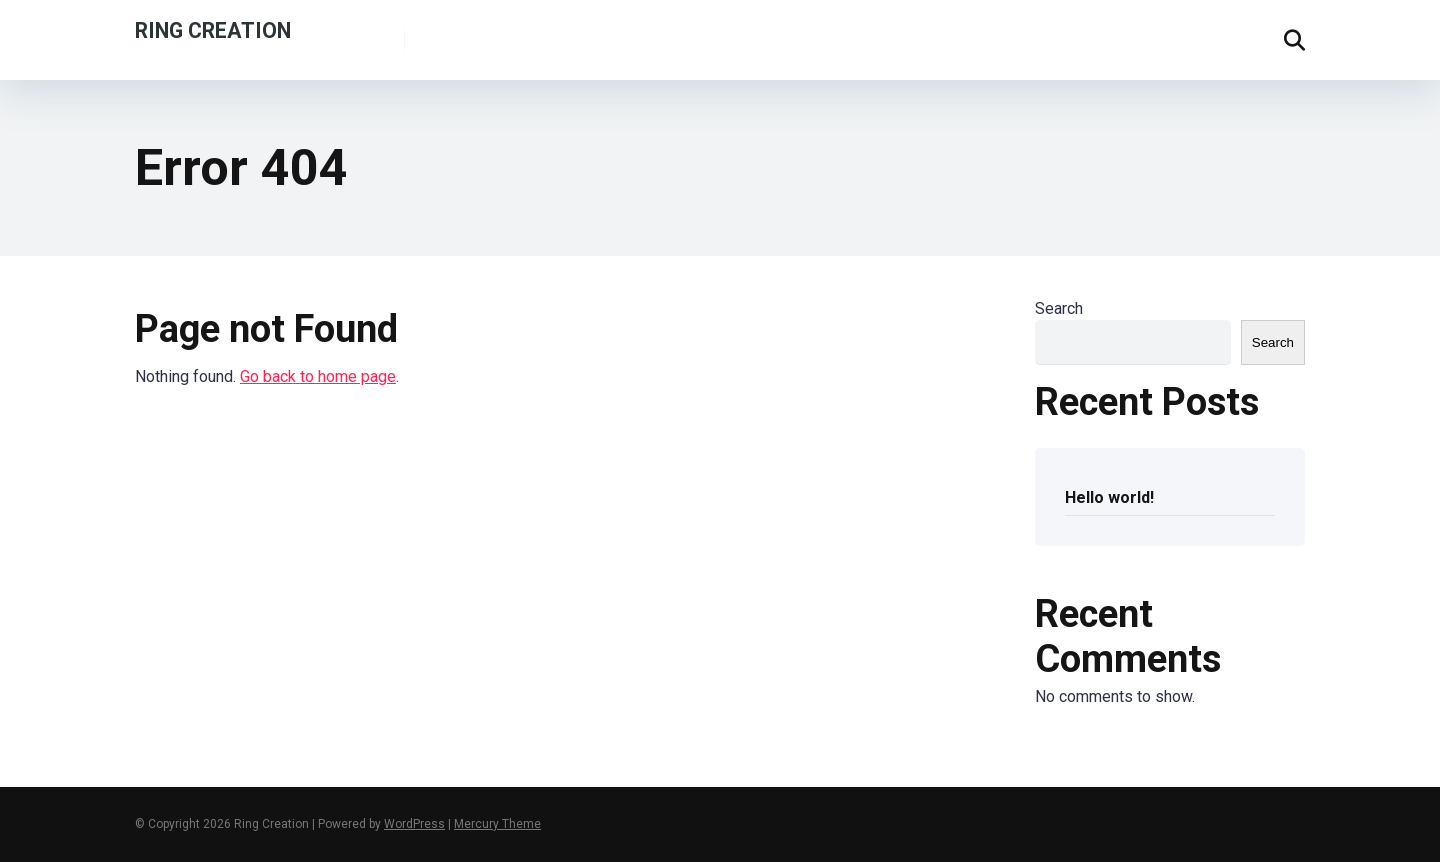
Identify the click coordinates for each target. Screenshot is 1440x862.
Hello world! (1109, 497)
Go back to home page (318, 376)
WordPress (414, 824)
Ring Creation (213, 29)
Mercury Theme (497, 824)
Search (1059, 308)
